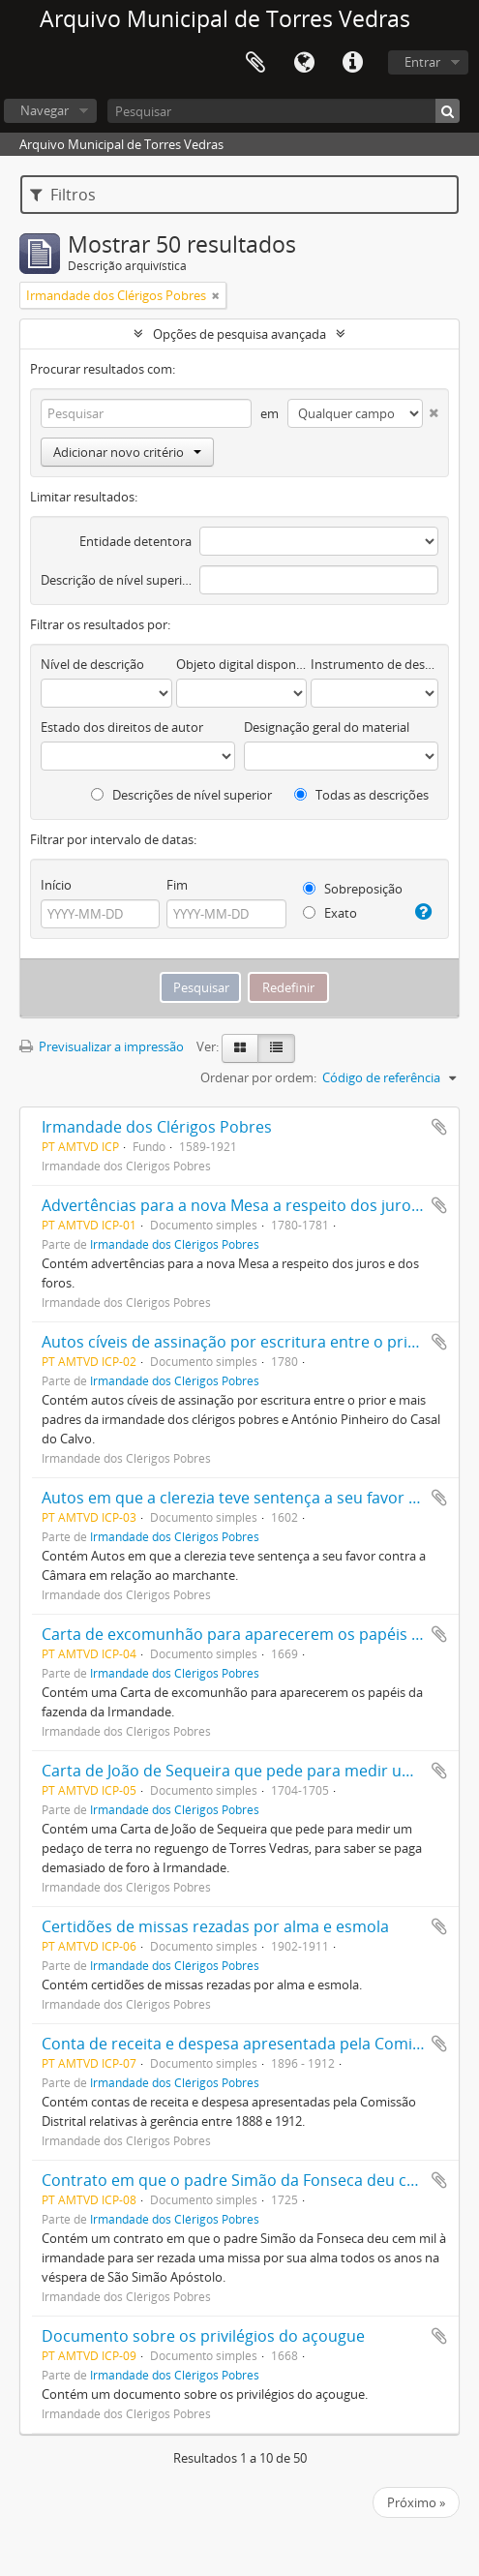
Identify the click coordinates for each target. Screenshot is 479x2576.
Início (56, 885)
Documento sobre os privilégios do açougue (203, 2336)
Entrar (422, 62)
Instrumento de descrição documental (374, 664)
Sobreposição (353, 888)
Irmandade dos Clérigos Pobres (157, 1126)
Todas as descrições (361, 794)
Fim (177, 885)
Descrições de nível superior (181, 794)
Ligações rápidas (352, 63)
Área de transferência (255, 63)
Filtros (63, 194)
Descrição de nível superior (116, 580)
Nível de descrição (92, 664)
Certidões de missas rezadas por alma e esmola (215, 1926)
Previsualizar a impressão (101, 1046)
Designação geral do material (326, 727)
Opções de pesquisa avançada (239, 334)
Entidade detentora (135, 541)
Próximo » (416, 2502)
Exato (330, 913)
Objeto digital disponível (242, 664)
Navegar (44, 110)
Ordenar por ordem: (258, 1077)
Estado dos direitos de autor (122, 727)
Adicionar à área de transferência (439, 1126)
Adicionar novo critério (127, 452)
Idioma (304, 63)
